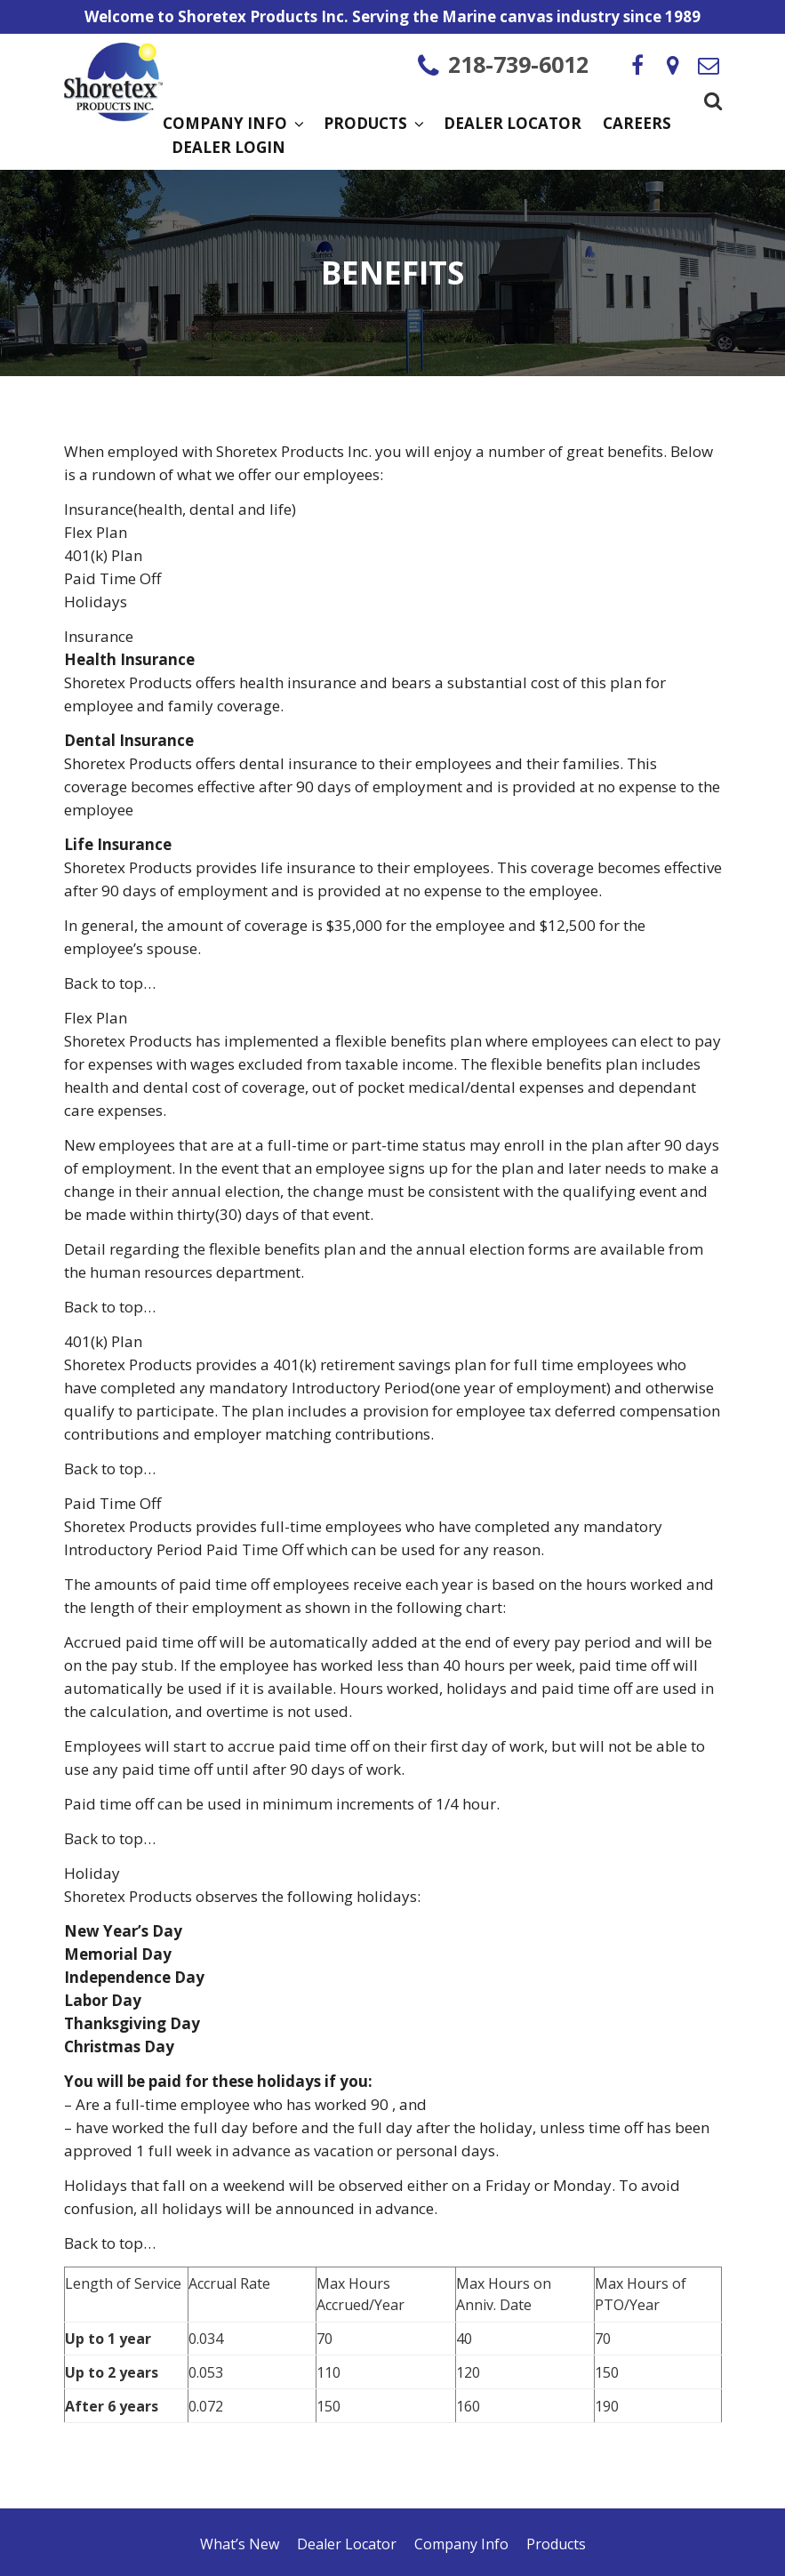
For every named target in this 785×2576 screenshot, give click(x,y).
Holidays (95, 601)
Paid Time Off (112, 578)
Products (373, 124)
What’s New (239, 2544)
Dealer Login (228, 148)
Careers (637, 124)
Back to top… (110, 983)
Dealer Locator (512, 124)
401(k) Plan (103, 555)
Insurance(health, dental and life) (180, 509)
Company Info (232, 124)
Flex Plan (95, 532)
